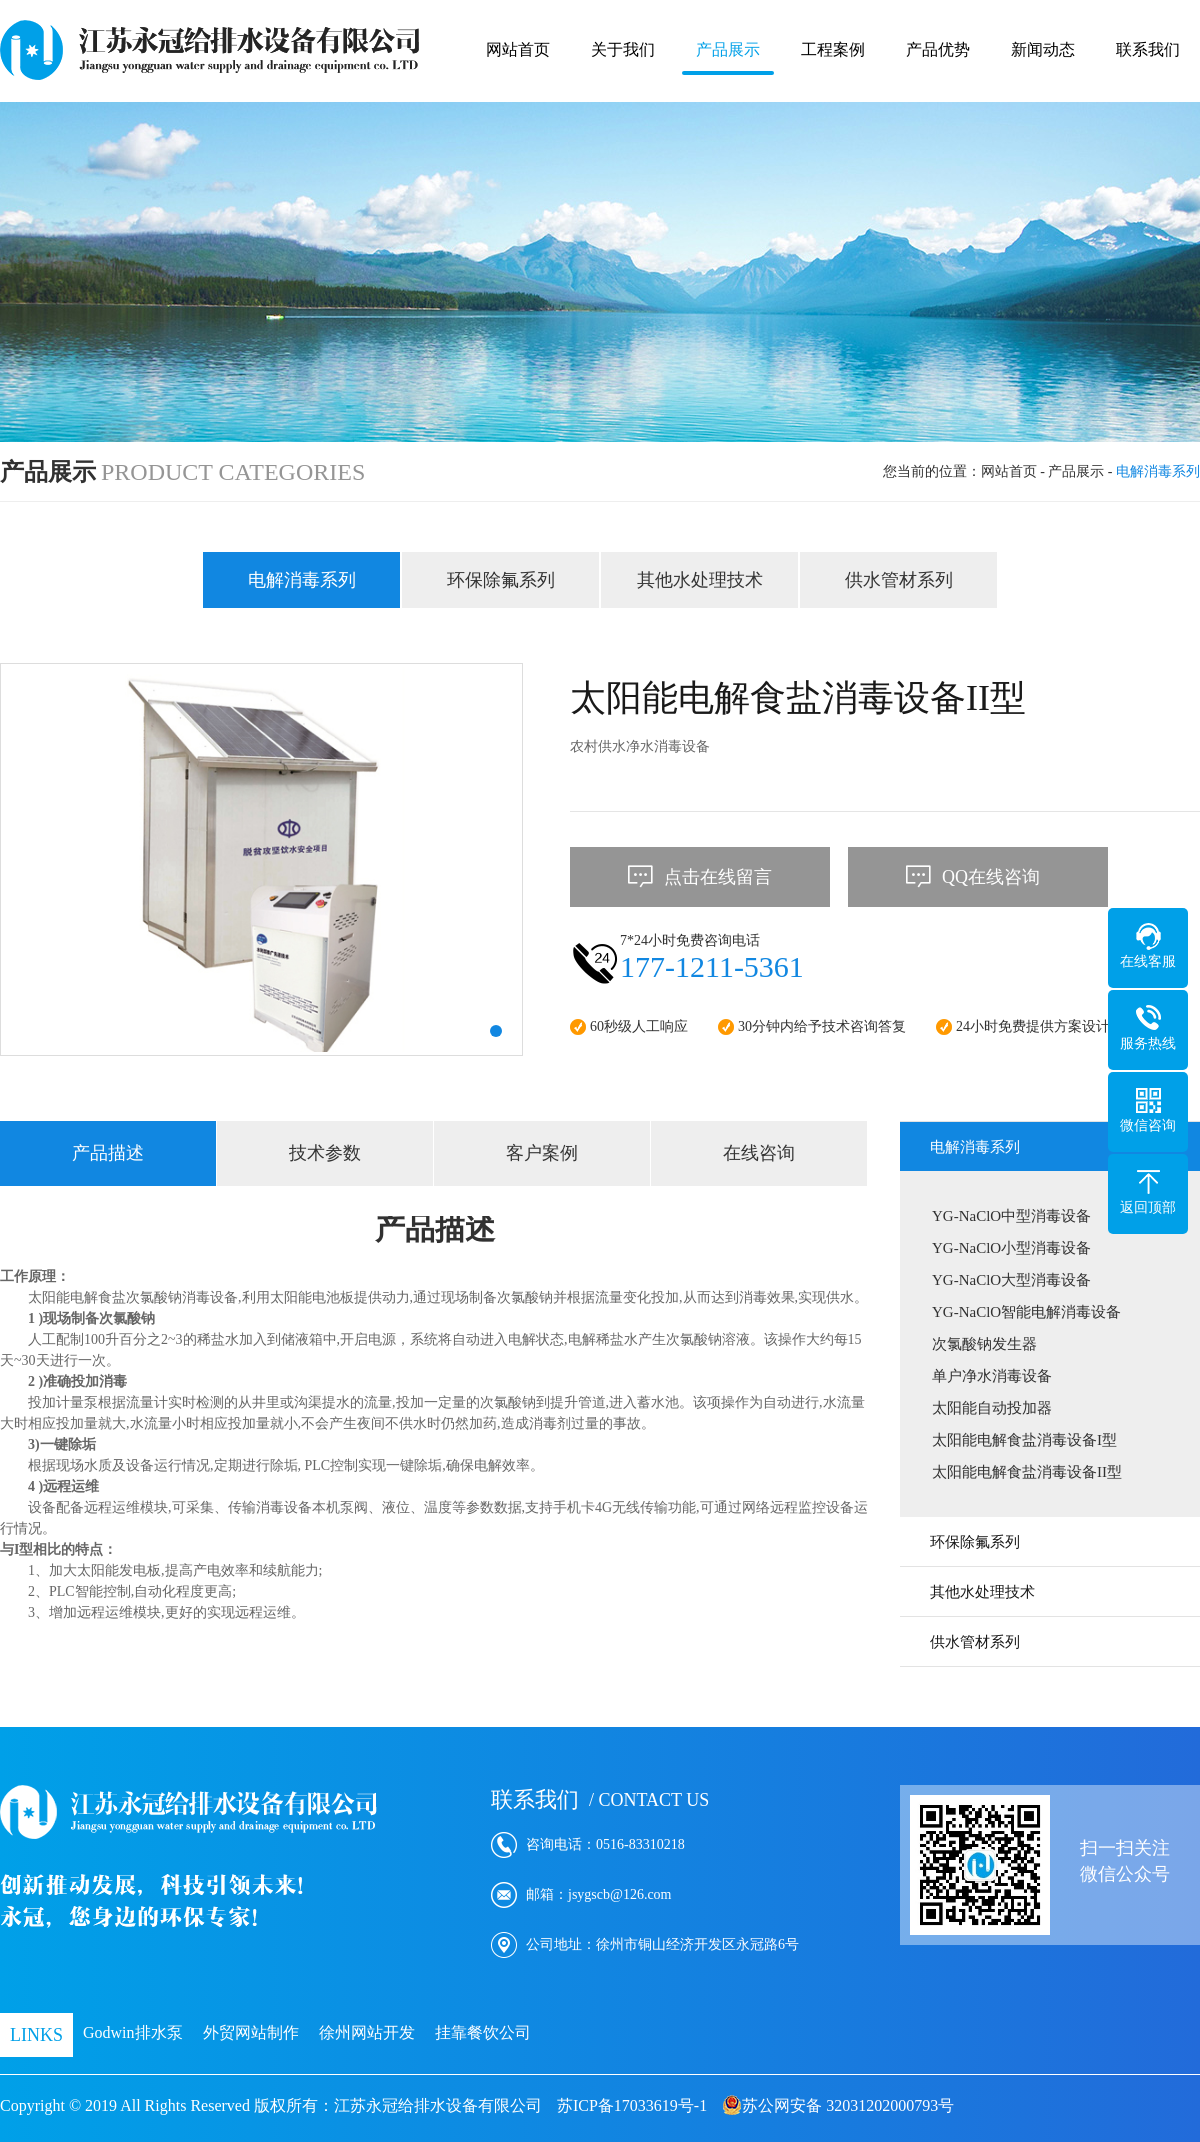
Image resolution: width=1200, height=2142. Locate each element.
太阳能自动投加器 (992, 1408)
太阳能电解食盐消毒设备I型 (1024, 1440)
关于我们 (623, 49)
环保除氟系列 (501, 580)
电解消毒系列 (1158, 471)
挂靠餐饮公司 (483, 2032)
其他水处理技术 (700, 580)
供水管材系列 (899, 580)
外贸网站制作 (251, 2032)
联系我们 (1148, 49)
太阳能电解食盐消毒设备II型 (1027, 1472)
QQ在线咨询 (972, 877)
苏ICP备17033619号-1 (632, 2105)
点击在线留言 (699, 877)
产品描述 (108, 1153)
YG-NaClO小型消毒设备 (1011, 1248)
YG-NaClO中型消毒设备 (1011, 1216)
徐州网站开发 (367, 2032)
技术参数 (325, 1153)
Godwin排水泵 (133, 2032)
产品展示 (728, 49)
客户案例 (542, 1153)
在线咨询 (759, 1153)
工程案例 (833, 49)
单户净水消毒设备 (992, 1376)
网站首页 (518, 49)
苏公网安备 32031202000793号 (838, 2105)
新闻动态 (1043, 49)
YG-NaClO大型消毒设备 (1011, 1280)
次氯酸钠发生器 (984, 1344)
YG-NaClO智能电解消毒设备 (1026, 1312)
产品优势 (938, 49)
